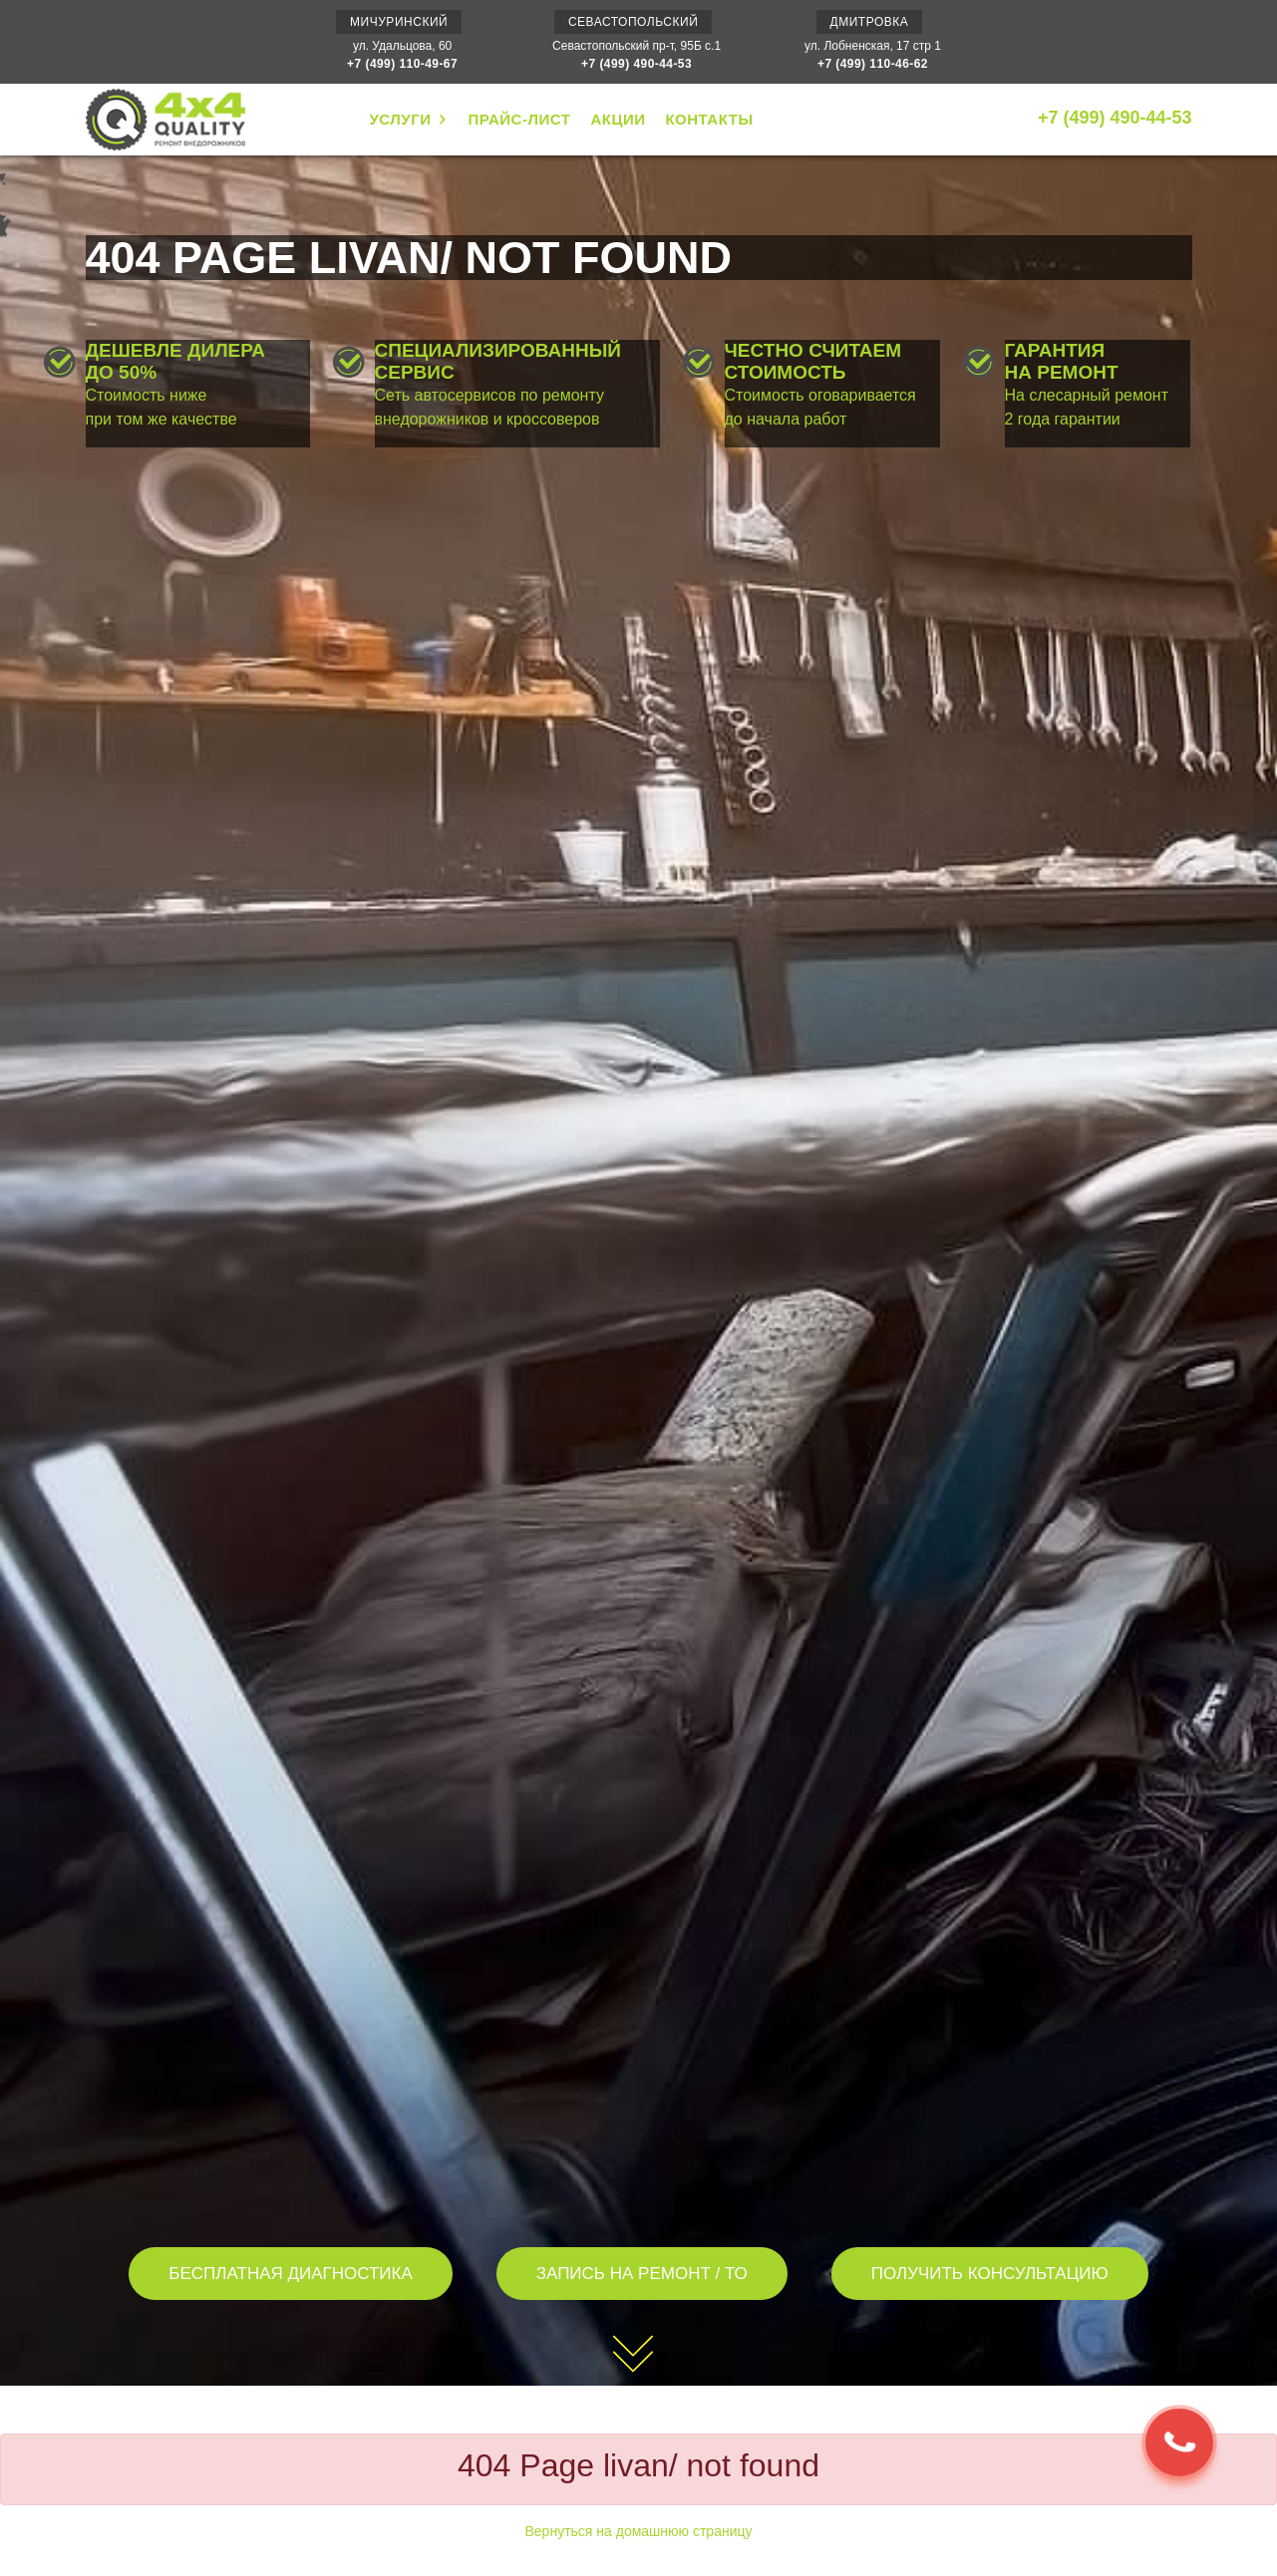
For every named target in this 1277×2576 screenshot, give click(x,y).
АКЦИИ (617, 119)
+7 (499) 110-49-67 (402, 64)
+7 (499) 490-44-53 (636, 64)
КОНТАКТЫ (709, 119)
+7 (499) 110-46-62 (872, 64)
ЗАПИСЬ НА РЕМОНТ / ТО (642, 2273)
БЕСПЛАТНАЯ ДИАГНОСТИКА (290, 2273)
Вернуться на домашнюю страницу (639, 2531)
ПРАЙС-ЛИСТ (519, 119)
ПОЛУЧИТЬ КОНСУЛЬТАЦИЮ (990, 2273)
